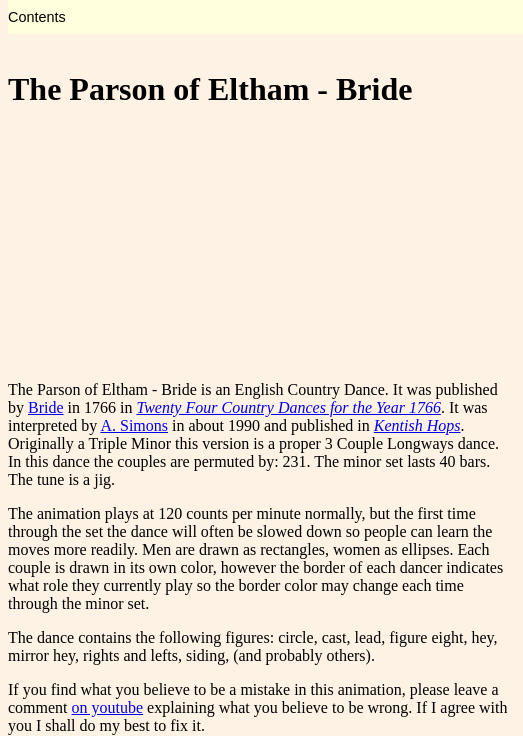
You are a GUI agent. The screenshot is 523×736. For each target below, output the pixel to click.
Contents (37, 17)
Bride (46, 407)
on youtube (108, 707)
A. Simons (134, 425)
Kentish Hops (417, 425)
